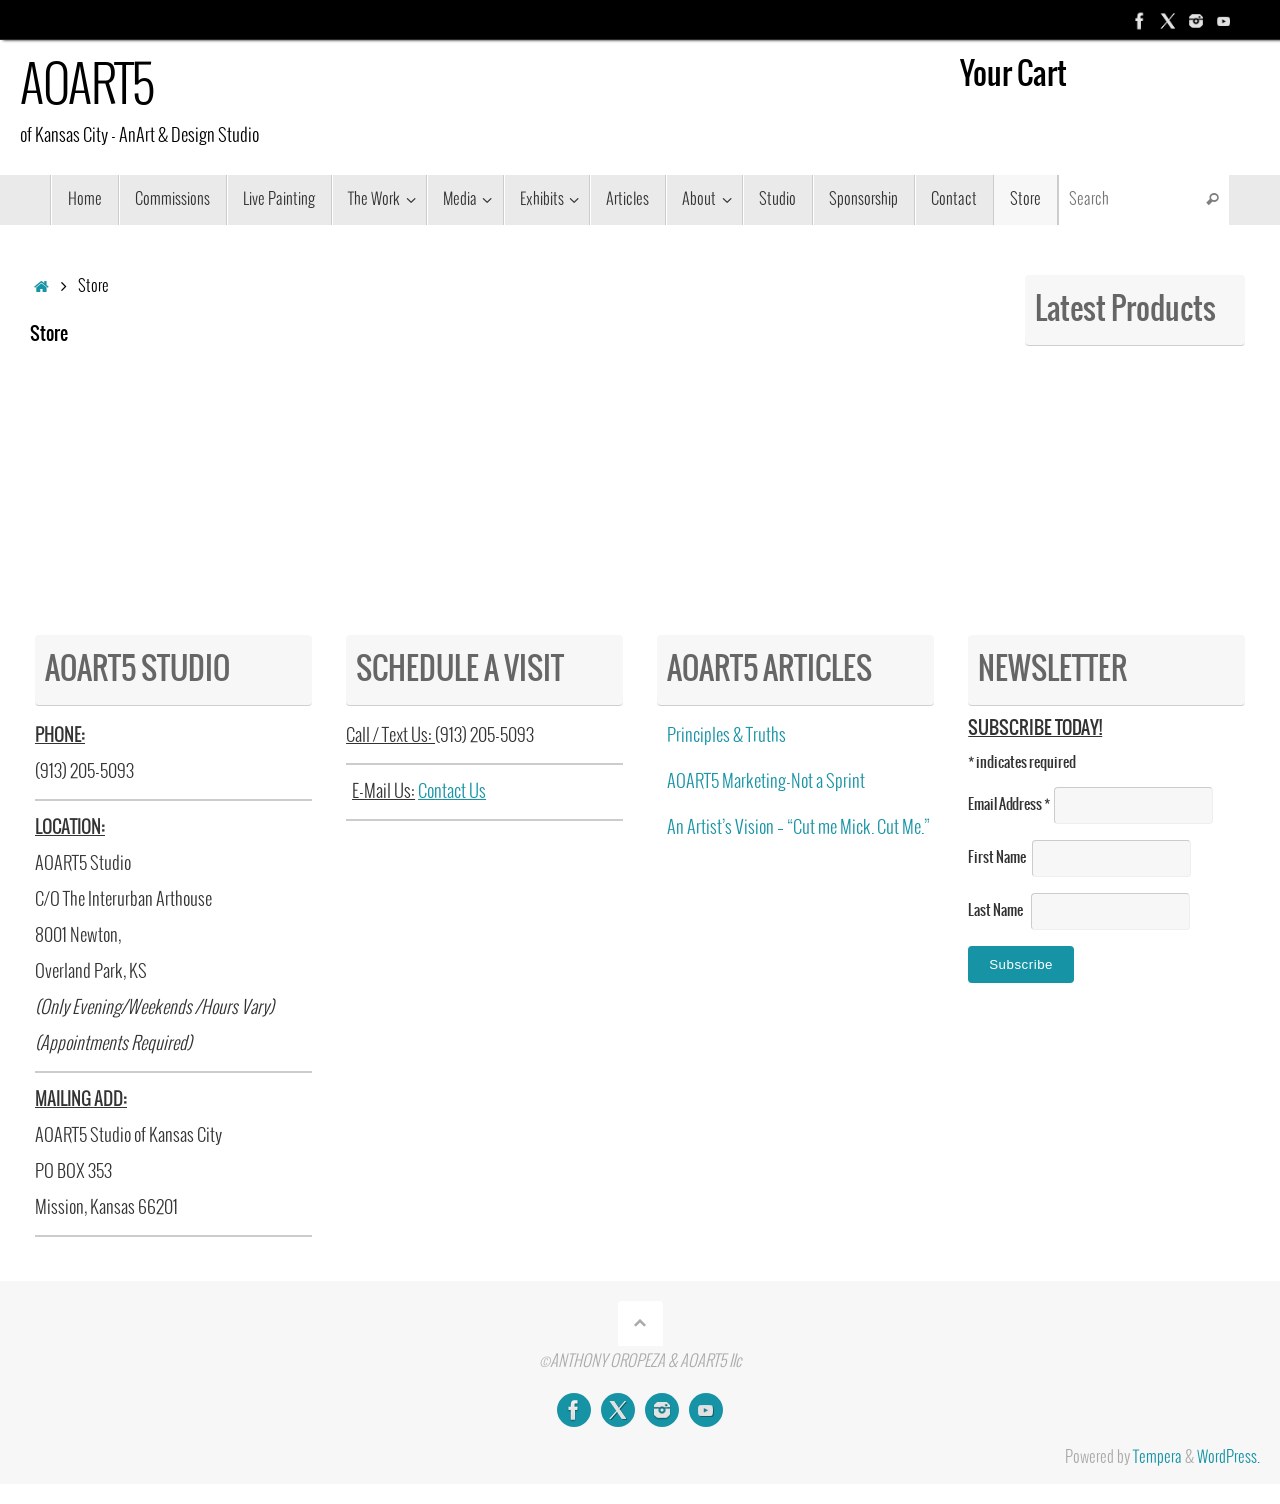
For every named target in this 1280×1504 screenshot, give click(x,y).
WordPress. (1228, 1457)
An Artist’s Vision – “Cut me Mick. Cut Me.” (798, 828)
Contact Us (452, 792)
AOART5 (86, 87)
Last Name (999, 911)
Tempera (1157, 1457)
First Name (1000, 858)
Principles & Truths (726, 736)
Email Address (1011, 805)
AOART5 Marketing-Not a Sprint (766, 782)
